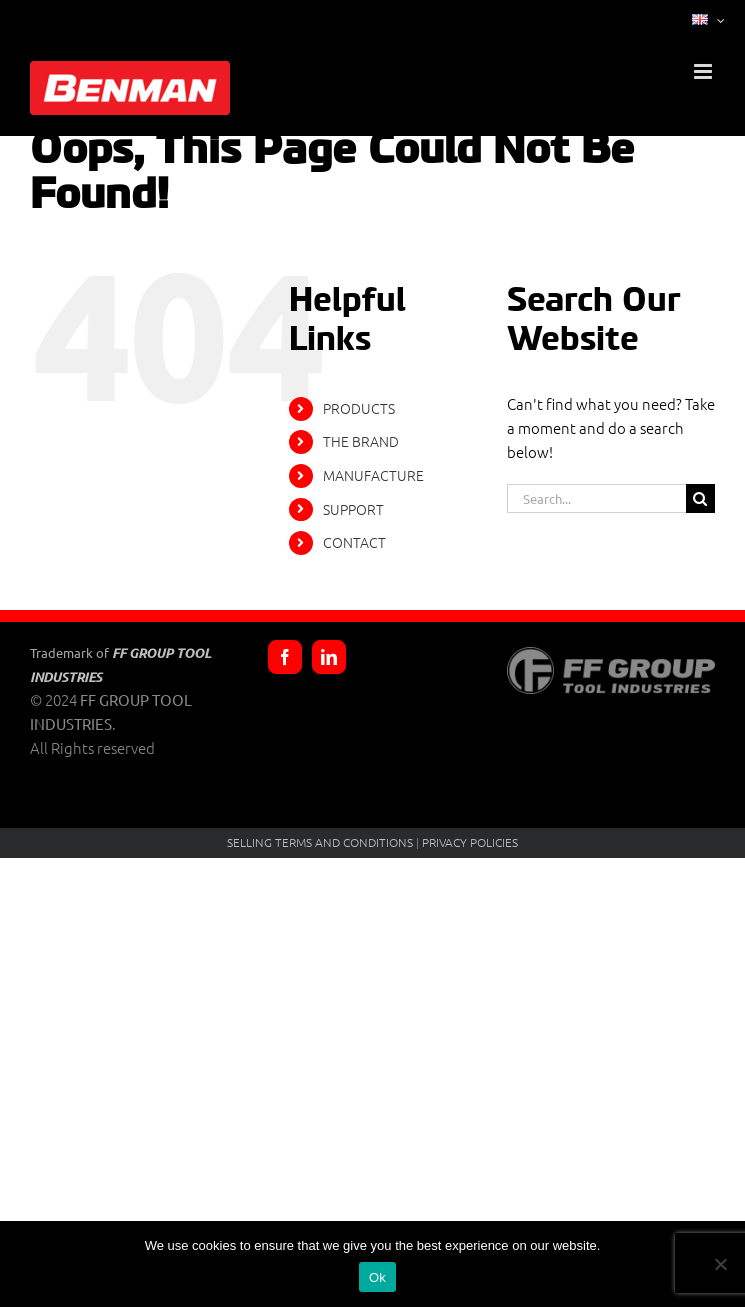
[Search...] (596, 498)
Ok (377, 1277)
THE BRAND (361, 441)
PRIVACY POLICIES (470, 842)
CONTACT (354, 542)
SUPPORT (353, 509)
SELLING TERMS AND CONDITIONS (320, 842)
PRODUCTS (359, 408)
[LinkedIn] (329, 657)
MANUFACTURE (373, 475)
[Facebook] (285, 657)
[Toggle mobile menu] (704, 71)
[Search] (700, 498)
